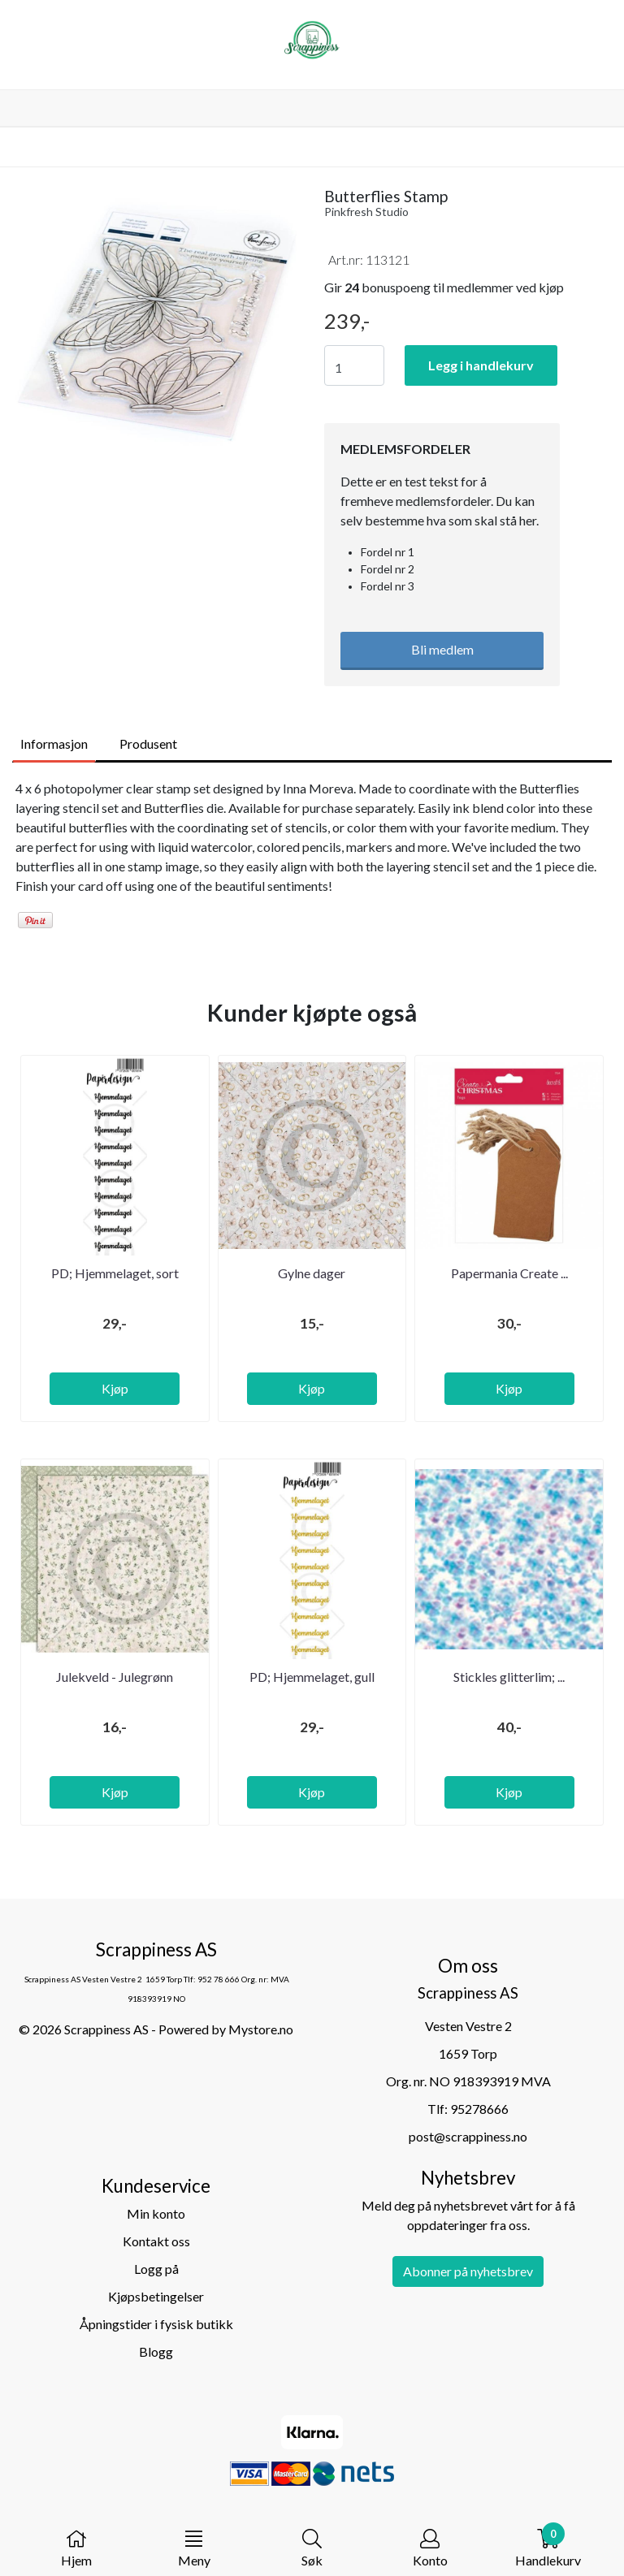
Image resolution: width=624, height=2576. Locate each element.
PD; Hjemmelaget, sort (115, 1273)
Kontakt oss (156, 2241)
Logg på (156, 2268)
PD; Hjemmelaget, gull (312, 1676)
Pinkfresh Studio (366, 211)
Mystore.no (260, 2029)
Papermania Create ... (509, 1273)
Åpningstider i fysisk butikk (156, 2324)
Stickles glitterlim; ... (509, 1676)
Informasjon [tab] (54, 743)
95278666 (479, 2108)
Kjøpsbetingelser (156, 2296)
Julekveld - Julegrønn (114, 1676)
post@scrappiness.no (468, 2136)
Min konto (156, 2213)
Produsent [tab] (148, 743)
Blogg (156, 2351)
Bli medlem (442, 649)
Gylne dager (311, 1273)
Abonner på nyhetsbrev (468, 2271)
